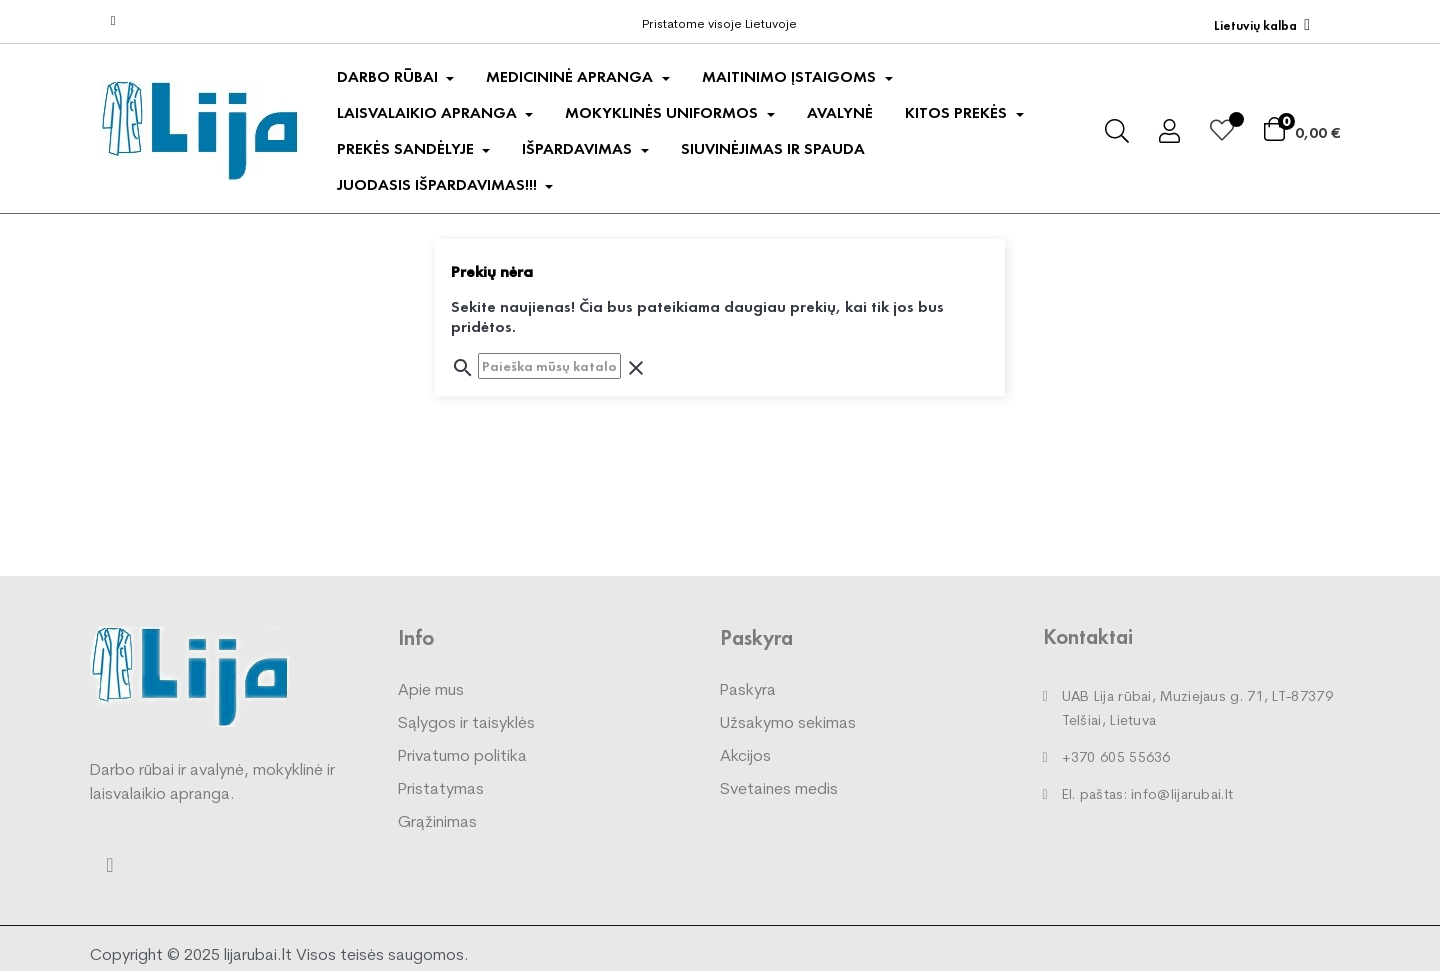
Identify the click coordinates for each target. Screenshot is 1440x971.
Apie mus (431, 691)
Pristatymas (441, 790)
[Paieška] (549, 366)
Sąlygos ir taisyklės (466, 724)
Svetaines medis (779, 790)
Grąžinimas (437, 823)
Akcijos (745, 757)
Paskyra (748, 691)
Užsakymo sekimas (788, 724)
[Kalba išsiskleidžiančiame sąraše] (1262, 25)
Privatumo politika (462, 757)
